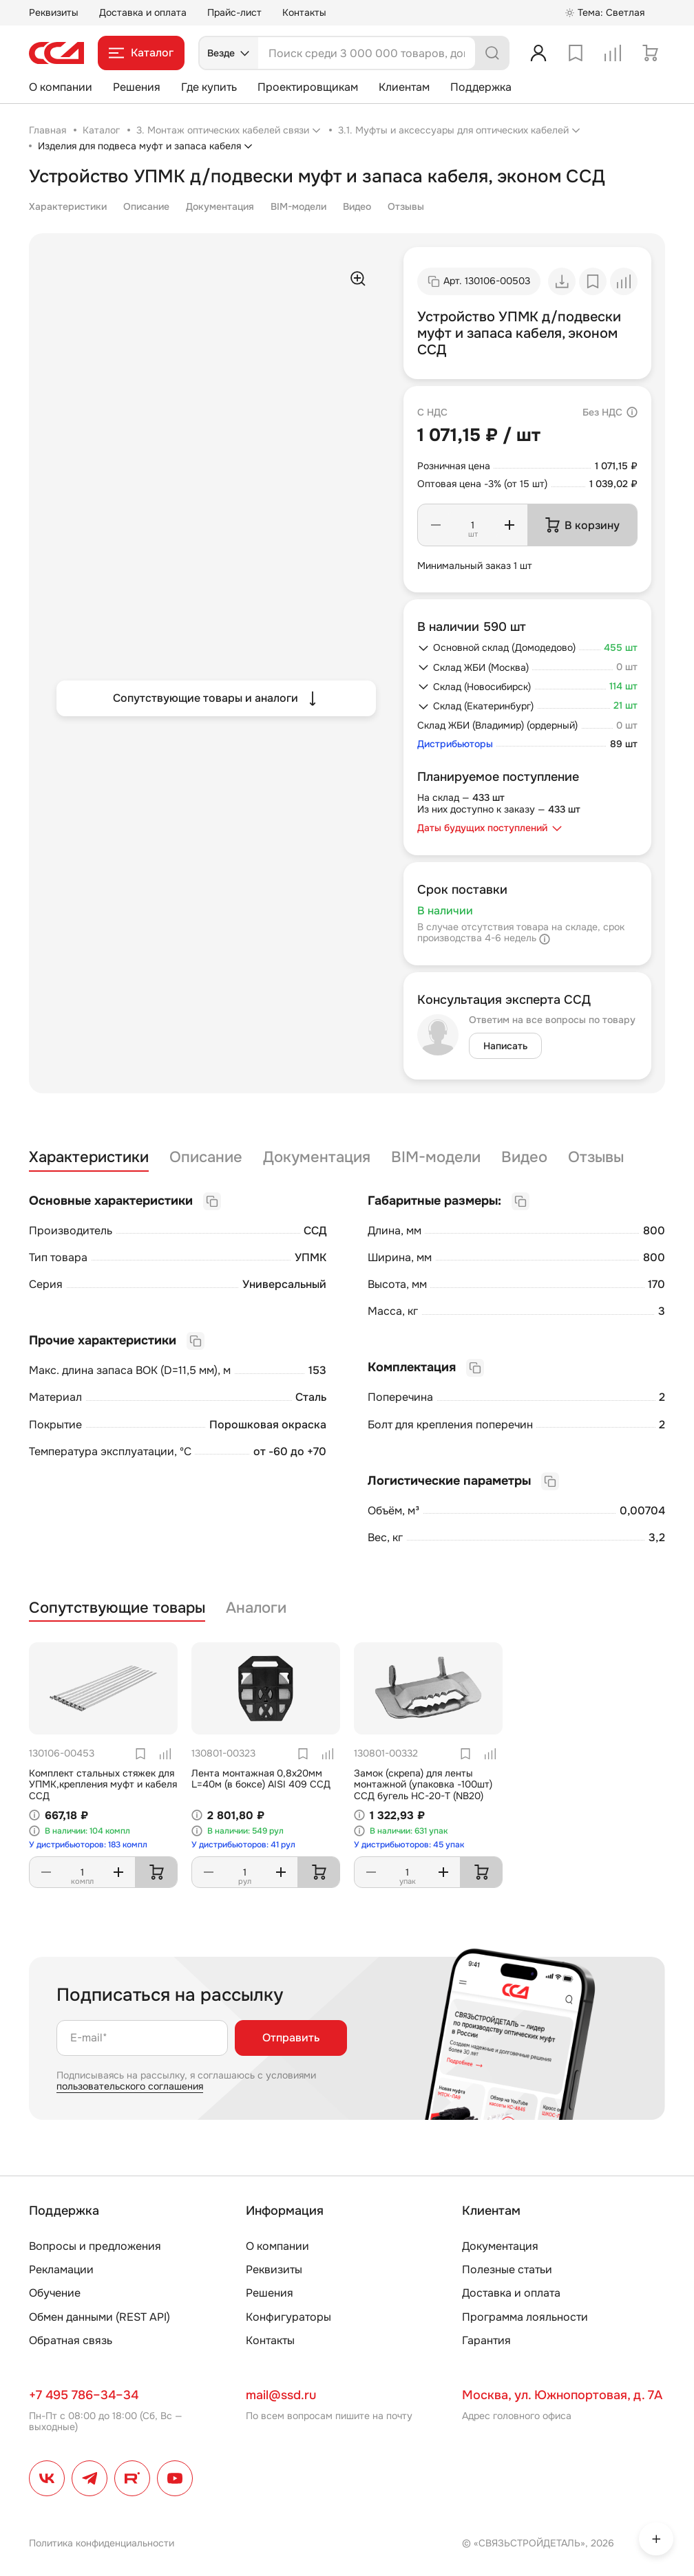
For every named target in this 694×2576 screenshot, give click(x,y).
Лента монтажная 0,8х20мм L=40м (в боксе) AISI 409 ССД (260, 1779)
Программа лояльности (525, 2317)
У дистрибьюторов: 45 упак (409, 1844)
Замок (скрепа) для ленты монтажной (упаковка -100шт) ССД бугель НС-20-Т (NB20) (423, 1785)
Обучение (55, 2293)
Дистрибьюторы (455, 744)
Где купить (209, 87)
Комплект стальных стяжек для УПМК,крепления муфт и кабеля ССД (103, 1785)
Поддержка (481, 87)
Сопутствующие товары (117, 1608)
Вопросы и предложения (95, 2246)
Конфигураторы (288, 2317)
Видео (357, 206)
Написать (505, 1046)
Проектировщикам (307, 87)
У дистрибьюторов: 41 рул (243, 1844)
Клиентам (404, 87)
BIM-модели (298, 206)
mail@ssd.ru (281, 2395)
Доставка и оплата (143, 12)
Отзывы (406, 206)
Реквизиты (53, 12)
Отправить (290, 2037)
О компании (60, 87)
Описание (146, 206)
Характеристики (68, 206)
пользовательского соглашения (129, 2086)
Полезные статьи (507, 2269)
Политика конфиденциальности (101, 2543)
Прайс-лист (234, 12)
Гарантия (486, 2340)
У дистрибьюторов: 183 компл (88, 1844)
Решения (136, 87)
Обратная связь (70, 2340)
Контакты (304, 12)
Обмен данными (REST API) (99, 2317)
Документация (220, 206)
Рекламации (61, 2269)
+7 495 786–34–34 (83, 2395)
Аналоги (256, 1608)
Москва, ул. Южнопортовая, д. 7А (562, 2395)
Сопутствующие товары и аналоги (216, 698)
